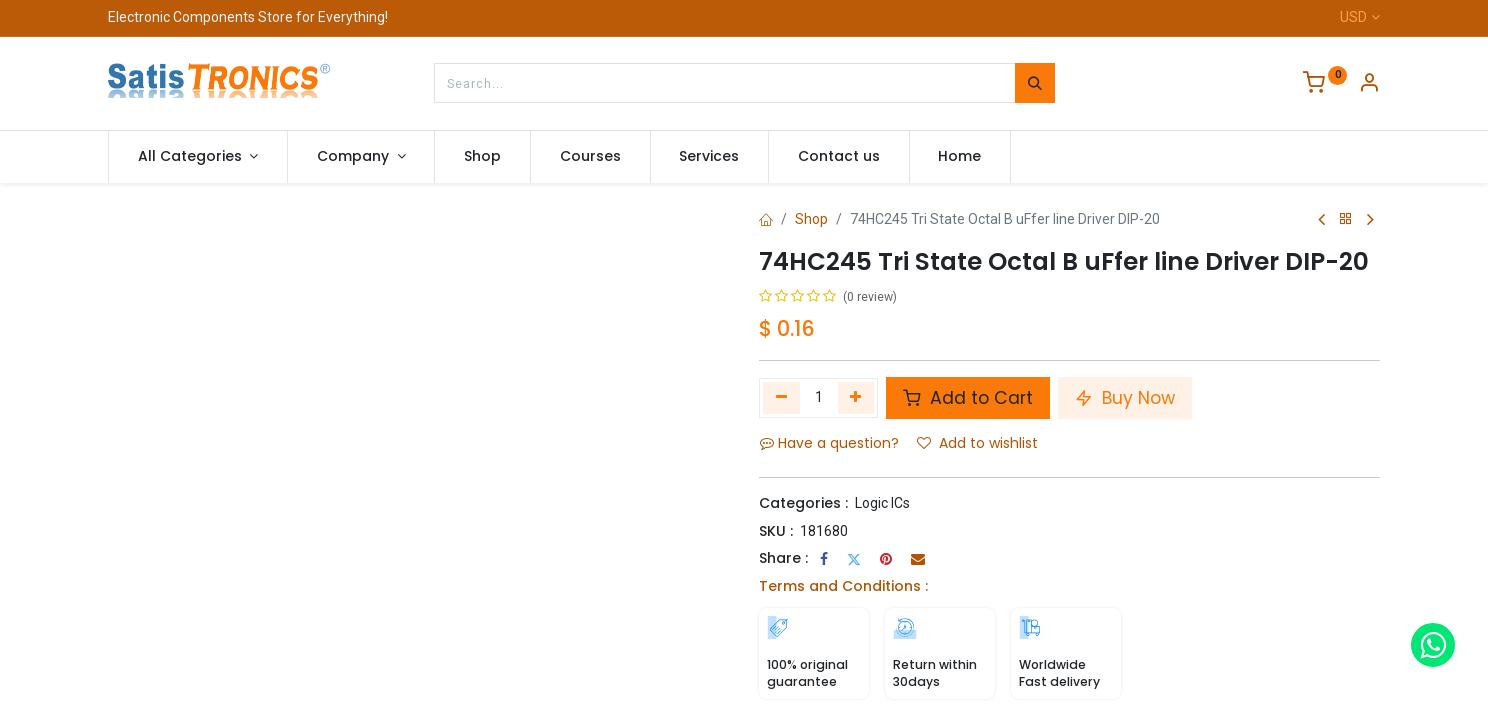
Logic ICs (882, 503)
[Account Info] (1369, 85)
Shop (811, 219)
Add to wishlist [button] (977, 443)
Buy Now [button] (1125, 398)
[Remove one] (781, 398)
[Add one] (856, 398)
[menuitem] (482, 157)
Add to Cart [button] (968, 398)
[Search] (1035, 83)
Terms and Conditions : (843, 586)
